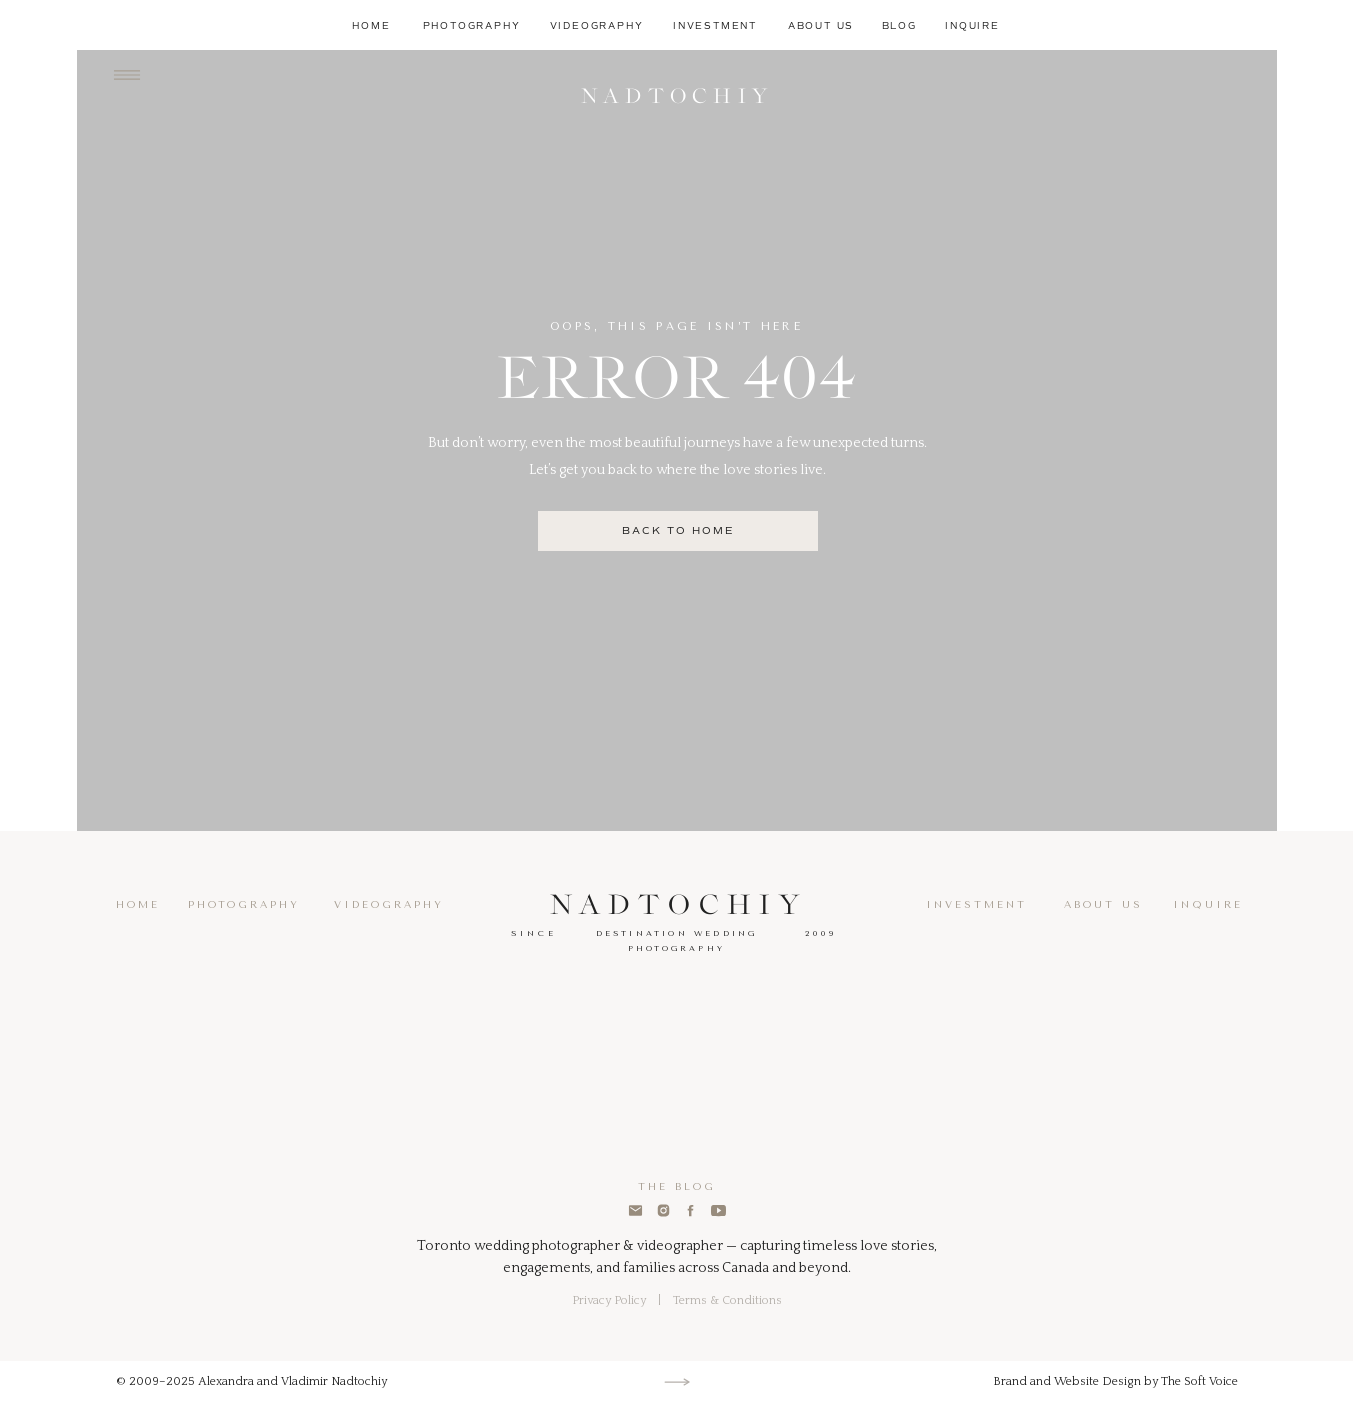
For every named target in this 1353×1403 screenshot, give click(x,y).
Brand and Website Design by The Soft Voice (1115, 1381)
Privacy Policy (609, 1300)
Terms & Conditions (727, 1300)
